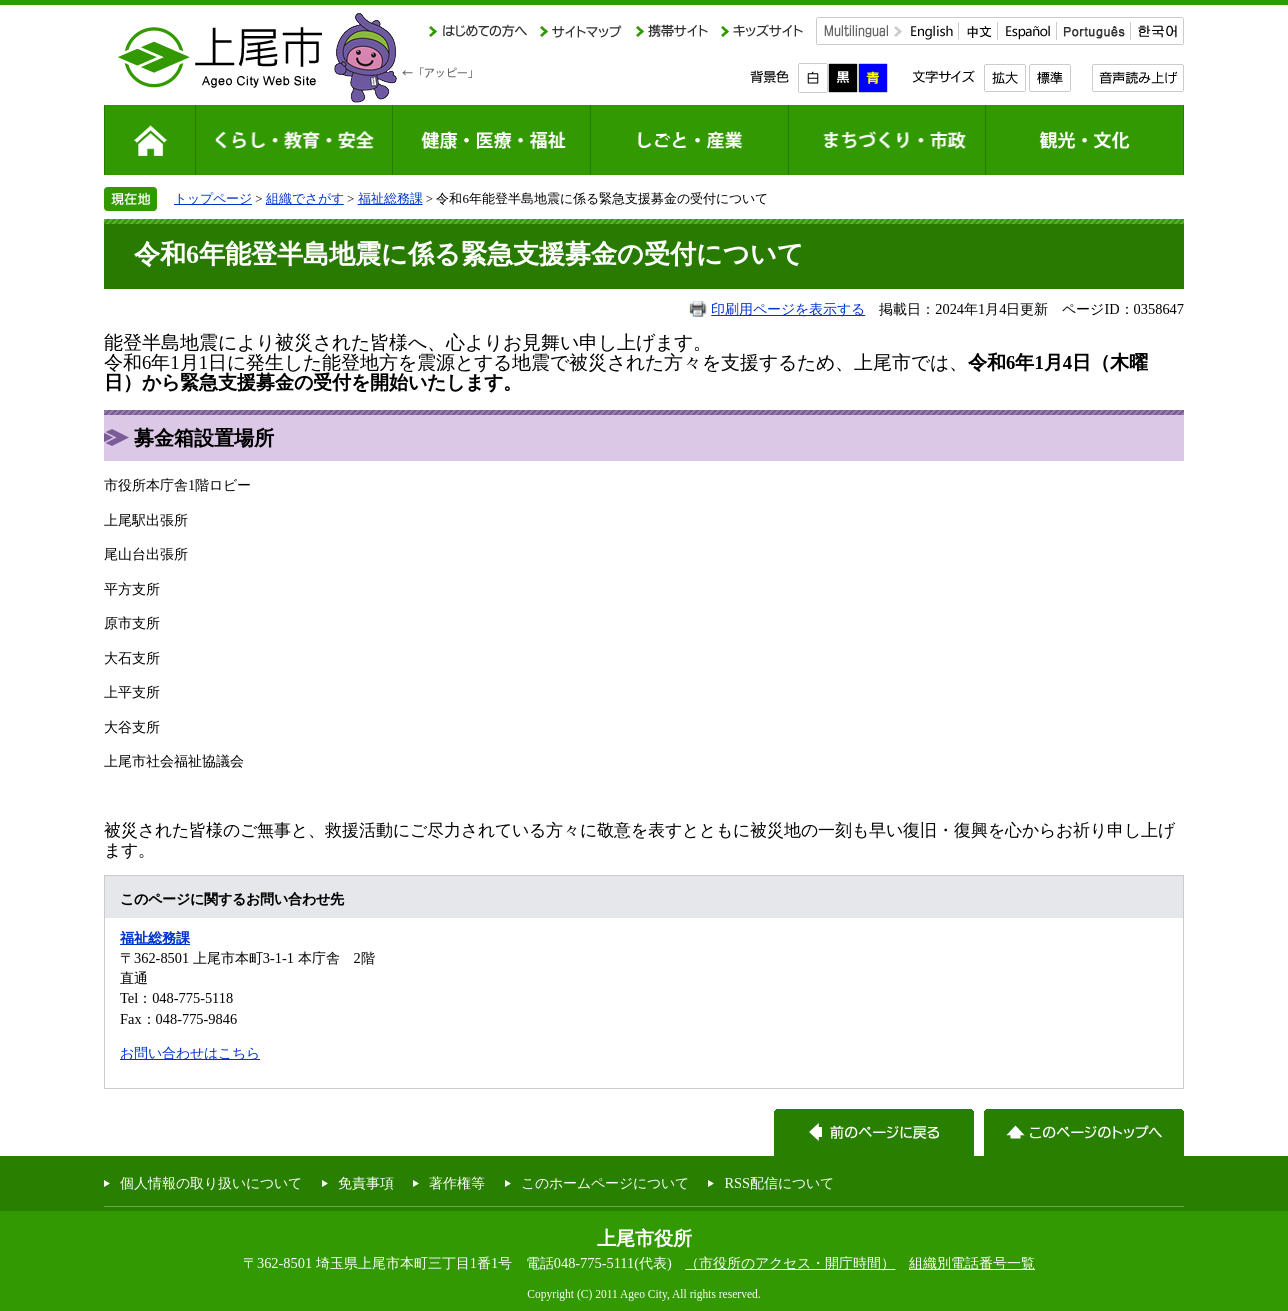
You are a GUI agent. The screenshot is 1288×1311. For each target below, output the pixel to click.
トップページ (213, 198)
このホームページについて (605, 1183)
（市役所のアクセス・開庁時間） (790, 1263)
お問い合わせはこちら (190, 1053)
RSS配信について (779, 1183)
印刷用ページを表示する (788, 309)
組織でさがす (305, 198)
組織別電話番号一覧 (972, 1263)
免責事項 (366, 1183)
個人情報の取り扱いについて (211, 1183)
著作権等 (457, 1183)
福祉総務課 (390, 198)
